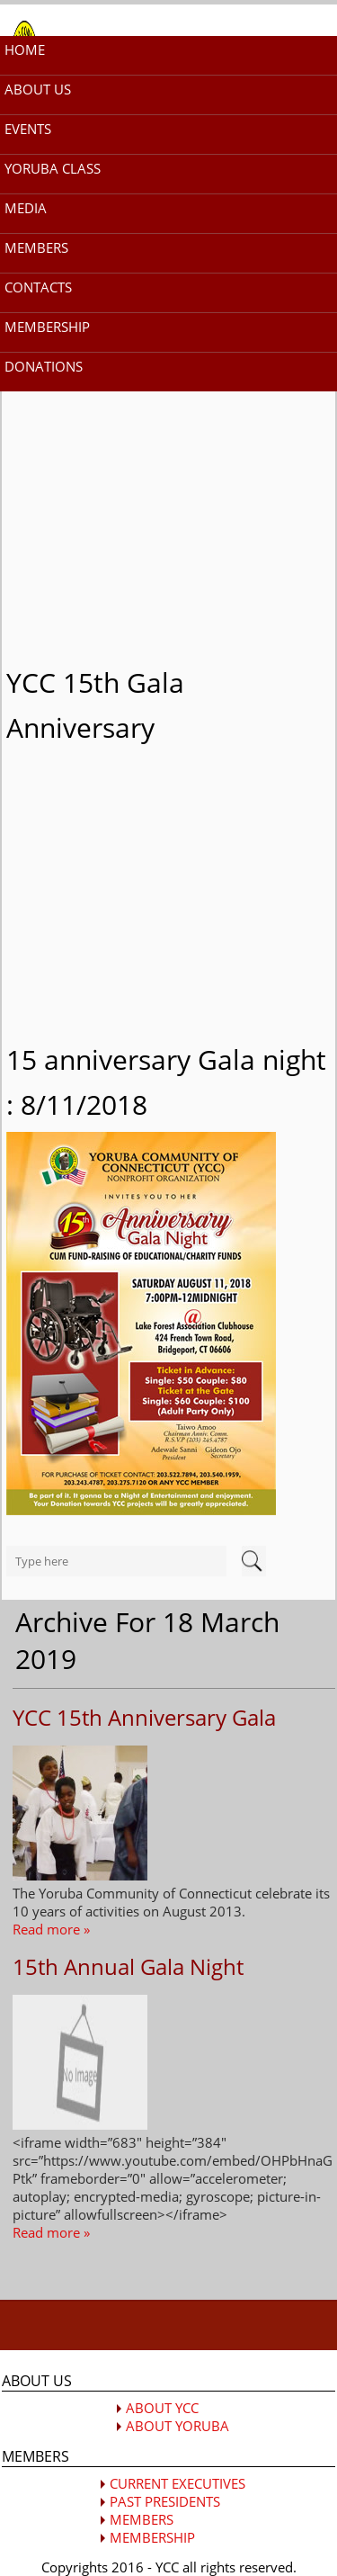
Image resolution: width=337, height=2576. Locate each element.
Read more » (51, 1929)
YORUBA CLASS (52, 168)
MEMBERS (36, 247)
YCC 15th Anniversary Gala (144, 1717)
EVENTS (27, 129)
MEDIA (25, 208)
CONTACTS (38, 287)
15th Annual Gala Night (128, 1966)
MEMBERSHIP (47, 327)
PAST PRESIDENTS (165, 2501)
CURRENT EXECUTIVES (177, 2483)
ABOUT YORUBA (177, 2426)
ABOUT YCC (162, 2408)
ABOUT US (37, 89)
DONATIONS (43, 366)
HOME (24, 49)
